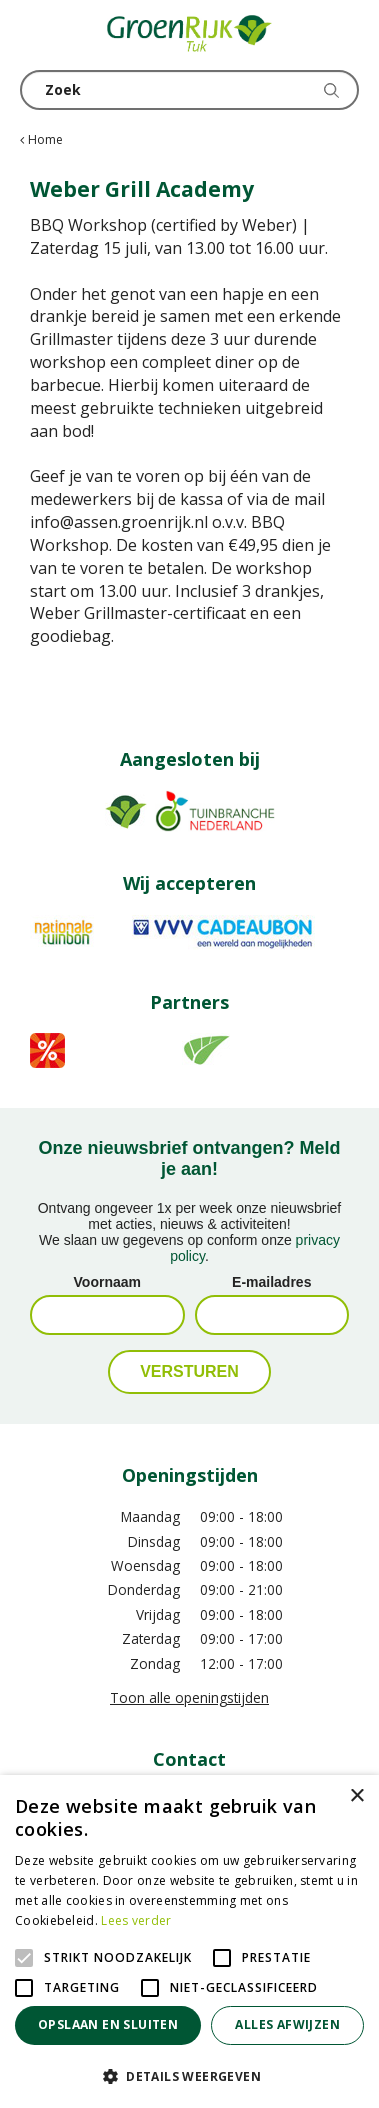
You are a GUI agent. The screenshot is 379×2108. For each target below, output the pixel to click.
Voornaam (107, 1282)
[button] (189, 2075)
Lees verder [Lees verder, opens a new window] (136, 1920)
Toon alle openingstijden (189, 1697)
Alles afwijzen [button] (287, 2024)
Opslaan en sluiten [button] (108, 2024)
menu (35, 35)
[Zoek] (189, 90)
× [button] (356, 1796)
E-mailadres (271, 1282)
